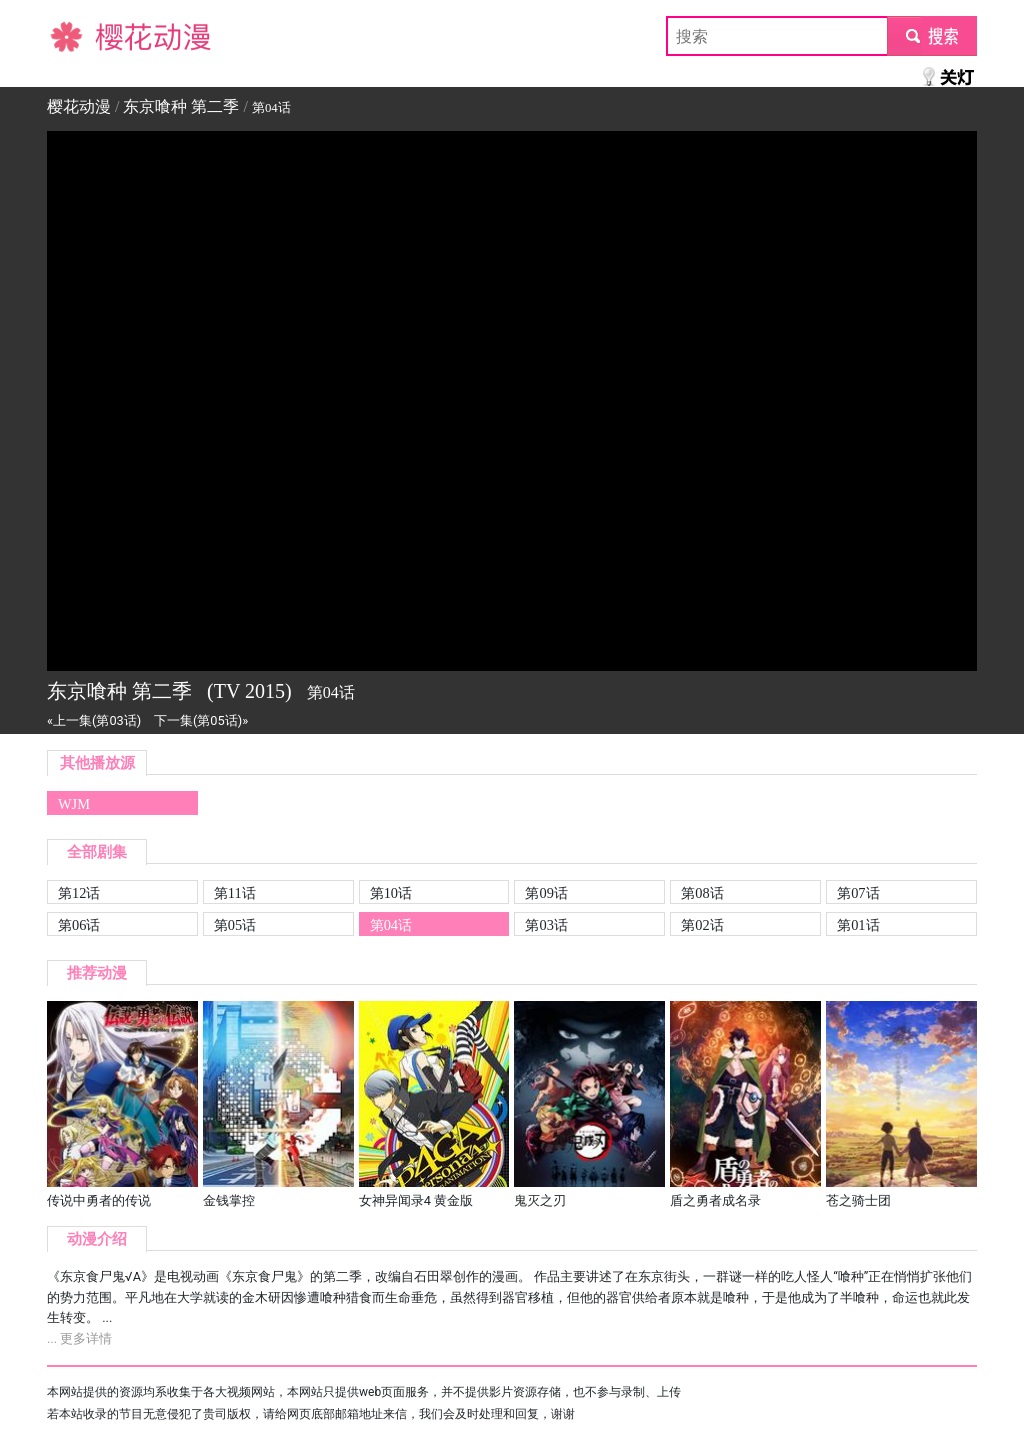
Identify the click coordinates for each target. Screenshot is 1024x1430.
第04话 (391, 925)
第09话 (546, 893)
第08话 (702, 893)
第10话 (391, 893)
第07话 (858, 893)
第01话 (858, 925)
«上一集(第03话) (94, 720)
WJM (74, 804)
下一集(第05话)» (201, 720)
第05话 (235, 925)
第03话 (546, 925)
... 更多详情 (79, 1338)
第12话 (79, 893)
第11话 (235, 893)
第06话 (79, 925)
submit (931, 35)
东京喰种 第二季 (181, 106)
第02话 (702, 925)
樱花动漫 (79, 35)
